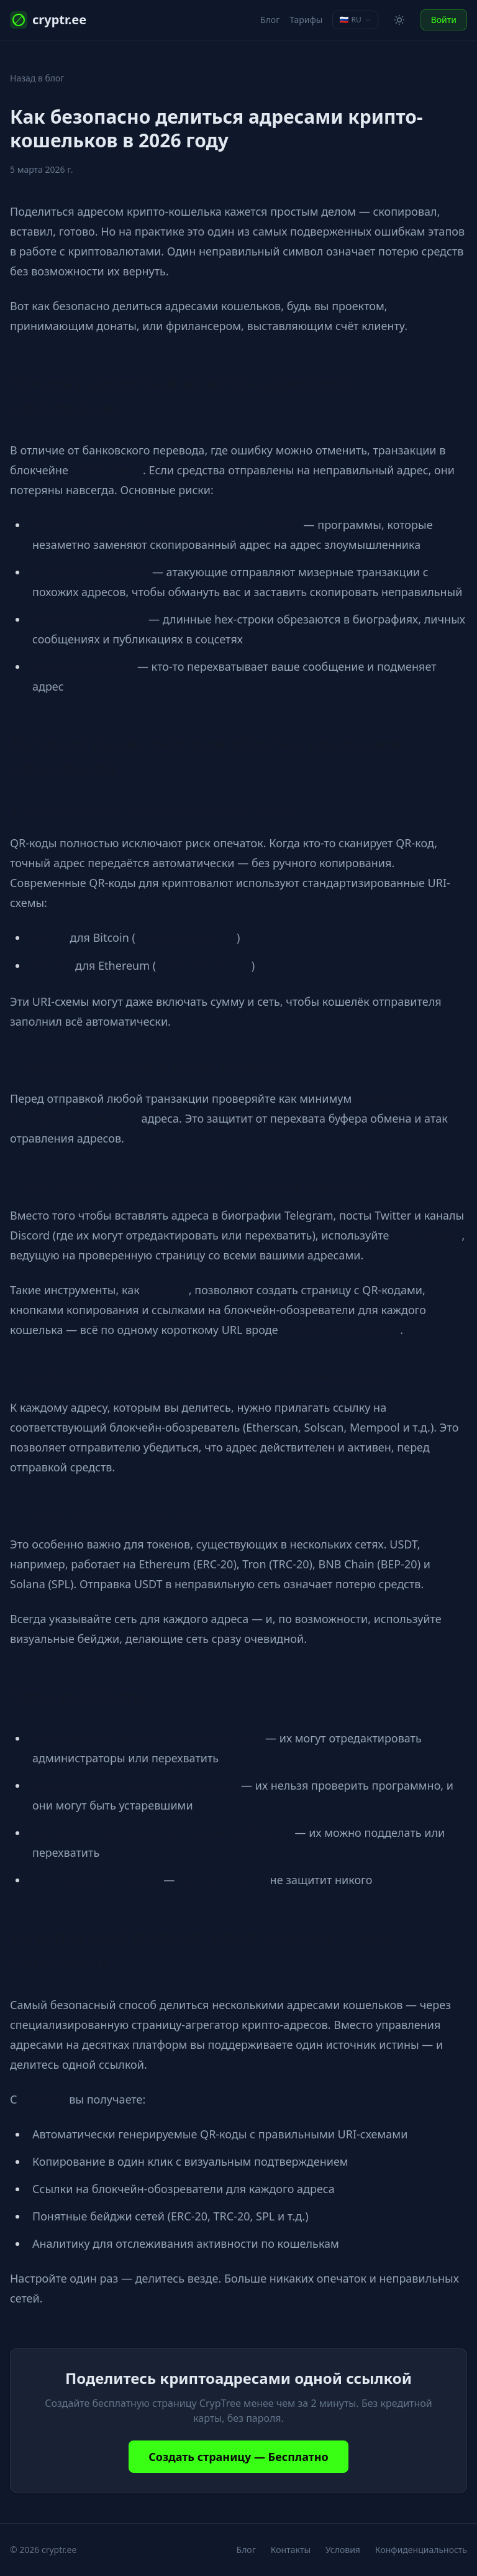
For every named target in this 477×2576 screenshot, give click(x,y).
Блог (269, 19)
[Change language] (355, 20)
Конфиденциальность (421, 2549)
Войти (444, 19)
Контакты (291, 2549)
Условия (342, 2549)
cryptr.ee (48, 20)
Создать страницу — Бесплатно (238, 2456)
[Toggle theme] (399, 20)
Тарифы (305, 19)
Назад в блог (37, 78)
